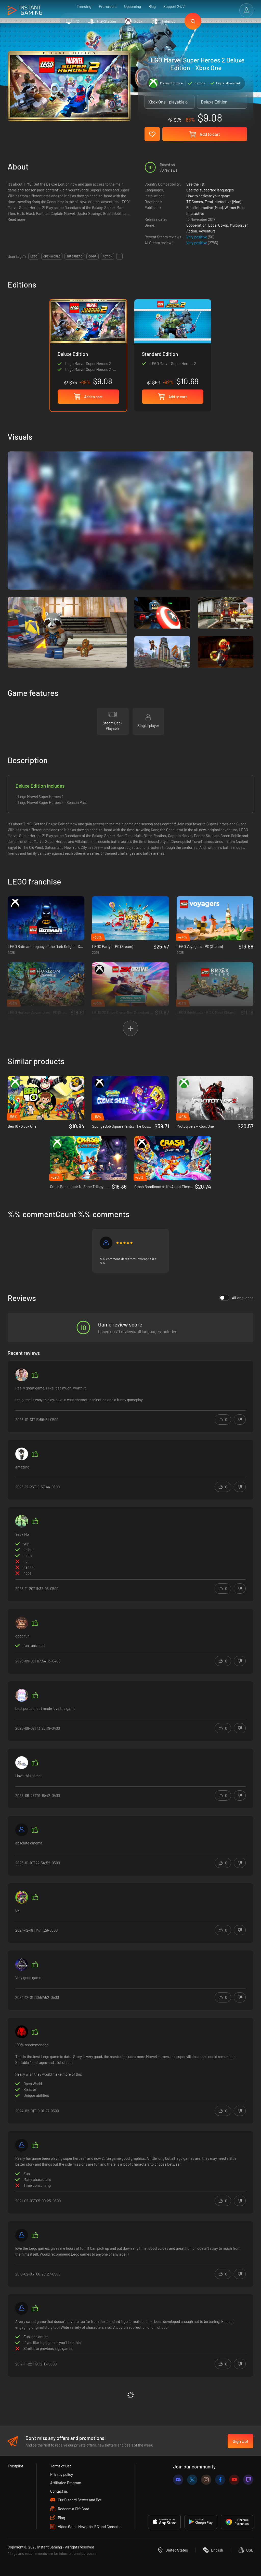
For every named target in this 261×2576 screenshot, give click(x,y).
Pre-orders (107, 6)
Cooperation (196, 225)
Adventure (207, 231)
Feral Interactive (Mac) (223, 201)
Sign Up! (240, 2441)
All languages (236, 1298)
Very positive (197, 237)
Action (191, 231)
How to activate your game (208, 195)
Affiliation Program (65, 2482)
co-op (92, 256)
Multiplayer (238, 225)
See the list (195, 184)
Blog (152, 6)
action (107, 256)
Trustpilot (15, 2466)
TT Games (194, 201)
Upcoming (132, 6)
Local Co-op (218, 225)
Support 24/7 (174, 6)
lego (33, 256)
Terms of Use (61, 2466)
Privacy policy (61, 2474)
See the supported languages (210, 190)
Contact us (59, 2491)
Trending (84, 6)
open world (51, 256)
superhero (74, 256)
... (119, 256)
